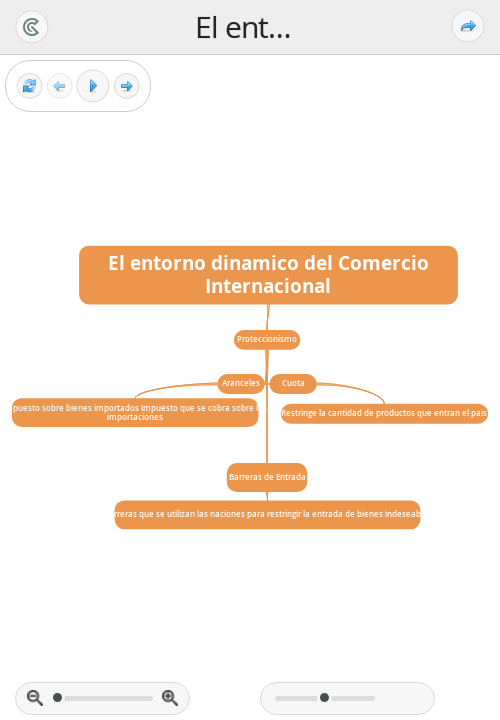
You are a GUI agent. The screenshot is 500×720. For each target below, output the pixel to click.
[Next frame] (126, 86)
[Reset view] (29, 86)
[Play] (93, 86)
